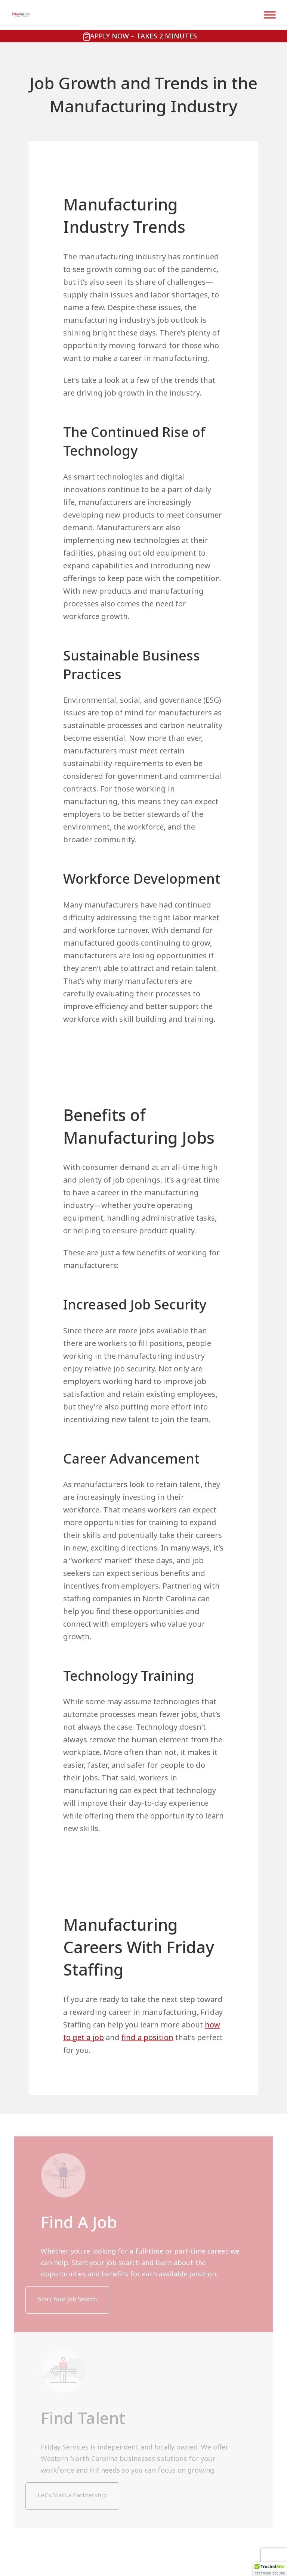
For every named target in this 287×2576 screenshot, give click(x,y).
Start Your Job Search (67, 2299)
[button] (270, 2569)
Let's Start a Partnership (72, 2495)
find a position (147, 2037)
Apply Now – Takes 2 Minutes (143, 35)
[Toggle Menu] (270, 14)
